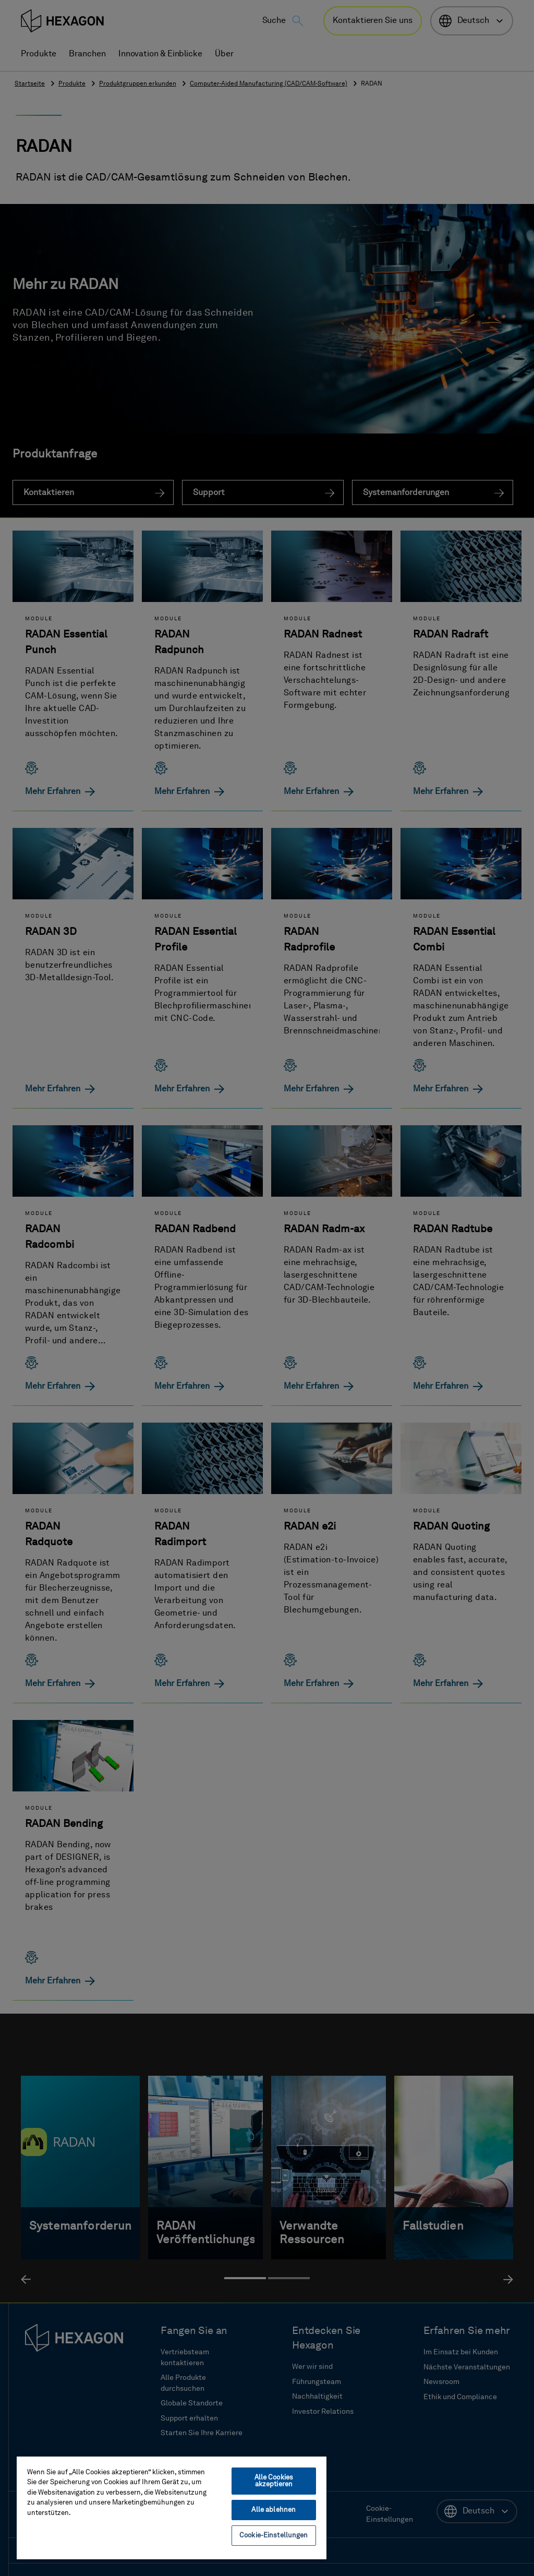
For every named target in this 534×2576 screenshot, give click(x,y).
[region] (171, 2507)
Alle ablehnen (273, 2510)
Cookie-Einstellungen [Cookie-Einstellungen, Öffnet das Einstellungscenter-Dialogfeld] (273, 2535)
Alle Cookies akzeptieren (274, 2481)
